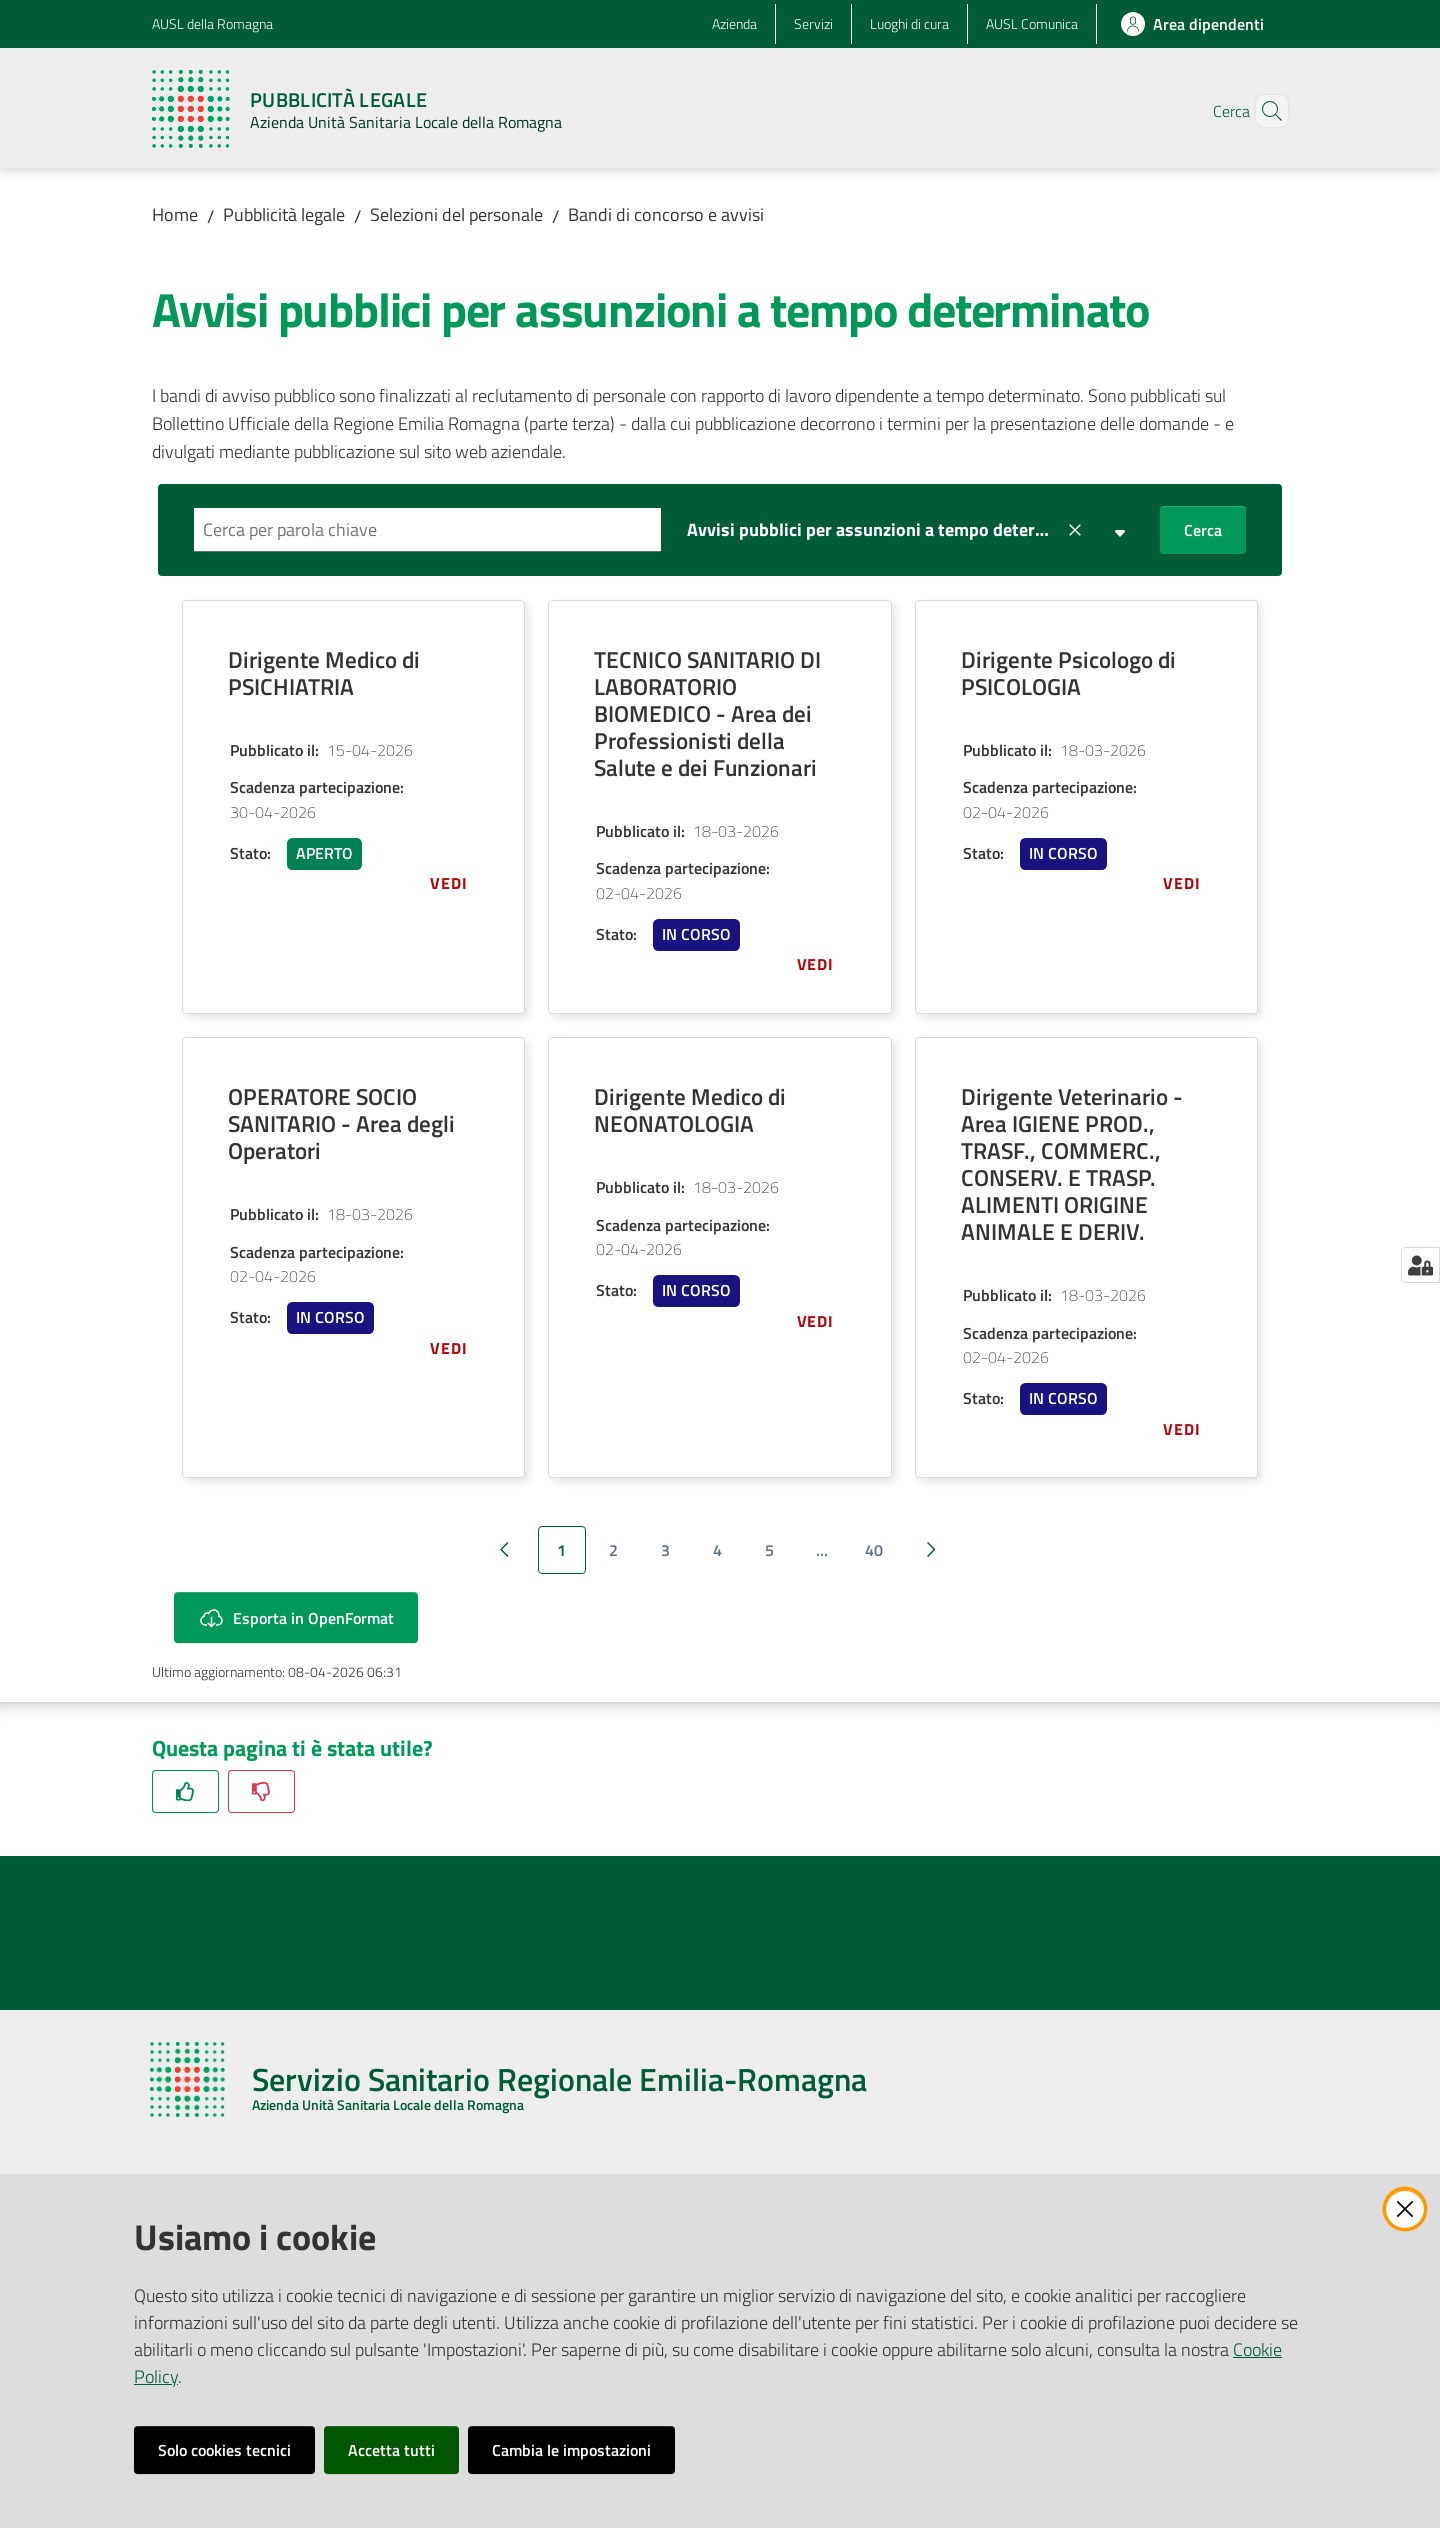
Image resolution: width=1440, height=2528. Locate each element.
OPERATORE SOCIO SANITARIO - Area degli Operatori (341, 1123)
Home (175, 214)
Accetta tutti (391, 2450)
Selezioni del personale (456, 214)
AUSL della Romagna (212, 23)
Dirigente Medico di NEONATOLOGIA (690, 1110)
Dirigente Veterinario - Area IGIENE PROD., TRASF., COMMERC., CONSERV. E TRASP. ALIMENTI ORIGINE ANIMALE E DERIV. (1072, 1164)
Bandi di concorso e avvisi (666, 214)
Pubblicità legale (284, 214)
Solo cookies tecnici (224, 2450)
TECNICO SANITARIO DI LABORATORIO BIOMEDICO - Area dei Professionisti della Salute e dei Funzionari (707, 713)
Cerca (1203, 530)
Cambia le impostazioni (571, 2450)
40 (874, 1550)
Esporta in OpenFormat (296, 1617)
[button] (1264, 111)
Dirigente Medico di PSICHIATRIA (324, 673)
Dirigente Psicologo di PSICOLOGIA (1068, 673)
